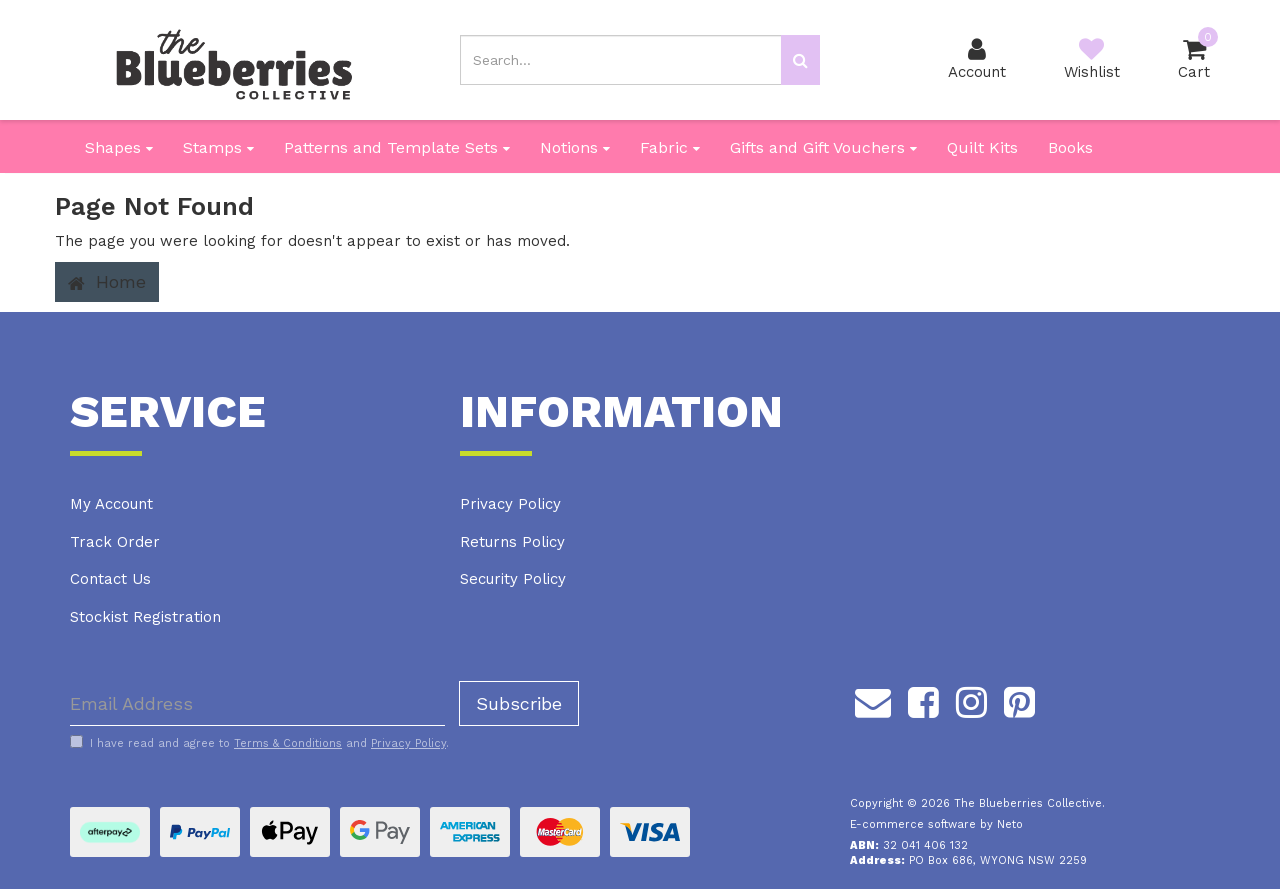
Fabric (670, 147)
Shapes (119, 147)
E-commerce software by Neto (936, 824)
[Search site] (800, 60)
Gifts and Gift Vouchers (823, 147)
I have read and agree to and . (259, 743)
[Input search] (621, 60)
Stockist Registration (145, 617)
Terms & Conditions (288, 743)
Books (1070, 147)
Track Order (115, 542)
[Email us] (873, 699)
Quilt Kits (982, 147)
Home (107, 282)
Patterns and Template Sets (397, 147)
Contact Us (110, 579)
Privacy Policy (510, 504)
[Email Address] (257, 703)
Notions (575, 147)
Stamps (218, 147)
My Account (111, 504)
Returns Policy (512, 542)
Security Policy (513, 579)
